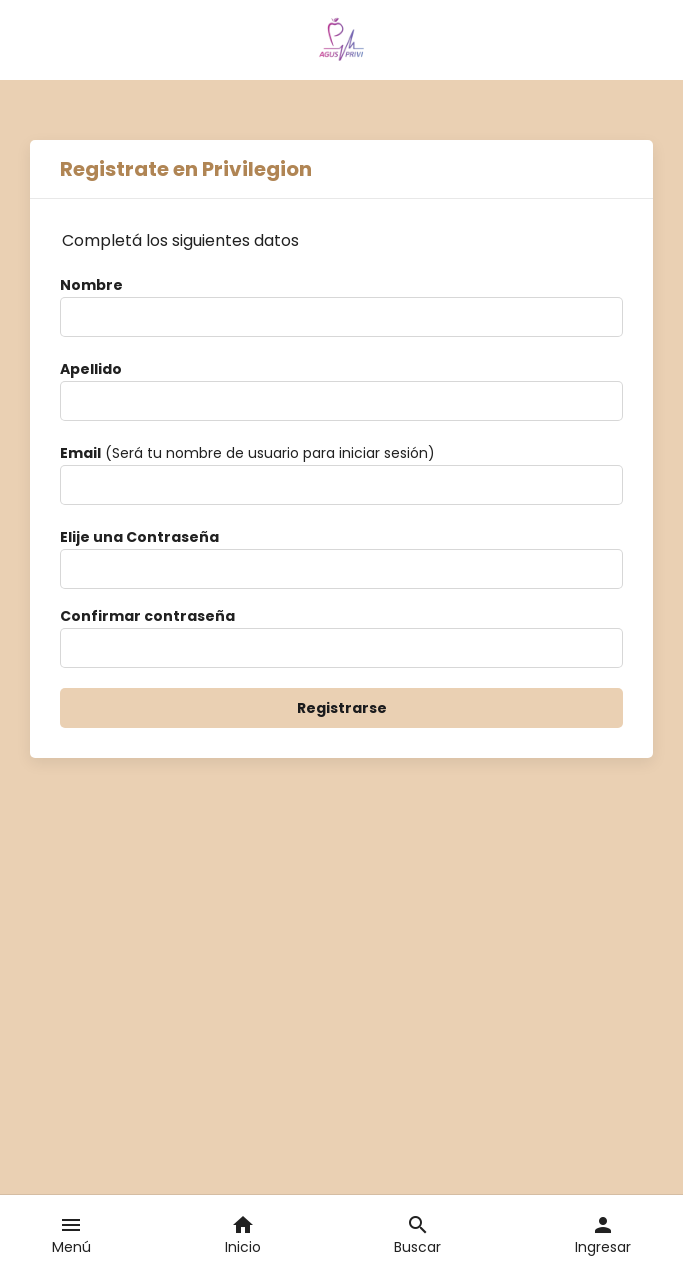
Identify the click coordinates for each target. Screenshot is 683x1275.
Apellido (91, 369)
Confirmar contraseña (147, 616)
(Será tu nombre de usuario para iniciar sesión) (247, 453)
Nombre (91, 285)
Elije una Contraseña (139, 537)
